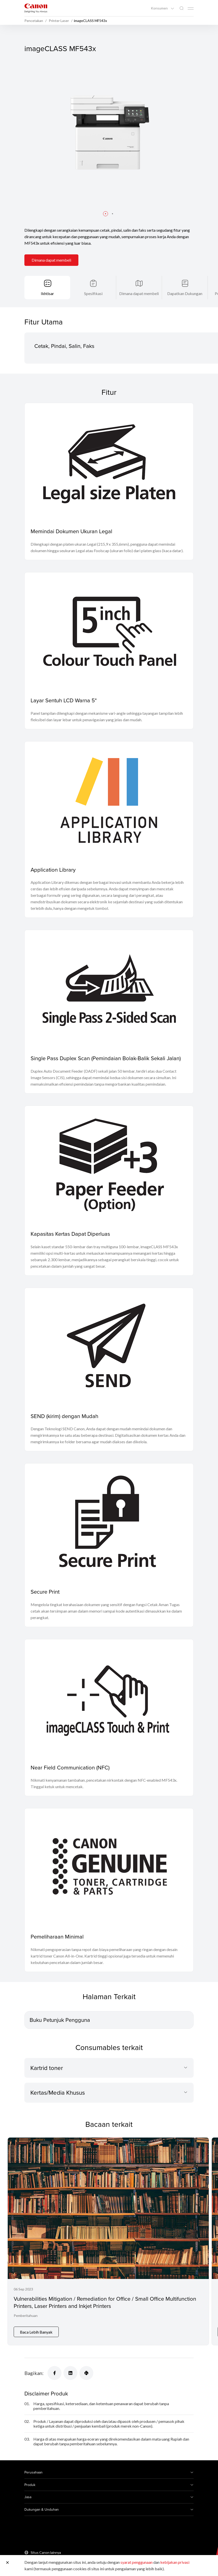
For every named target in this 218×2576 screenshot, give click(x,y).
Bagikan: (34, 2369)
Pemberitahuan (26, 2315)
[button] (105, 213)
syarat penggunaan (136, 2562)
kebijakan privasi (174, 2562)
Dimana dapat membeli (51, 260)
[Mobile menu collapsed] (191, 8)
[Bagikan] (54, 2369)
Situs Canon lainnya (46, 2548)
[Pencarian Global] (181, 8)
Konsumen (159, 8)
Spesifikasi (93, 293)
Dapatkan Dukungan (184, 293)
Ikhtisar (47, 293)
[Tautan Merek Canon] (35, 8)
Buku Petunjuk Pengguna (60, 2020)
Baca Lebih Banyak (36, 2328)
